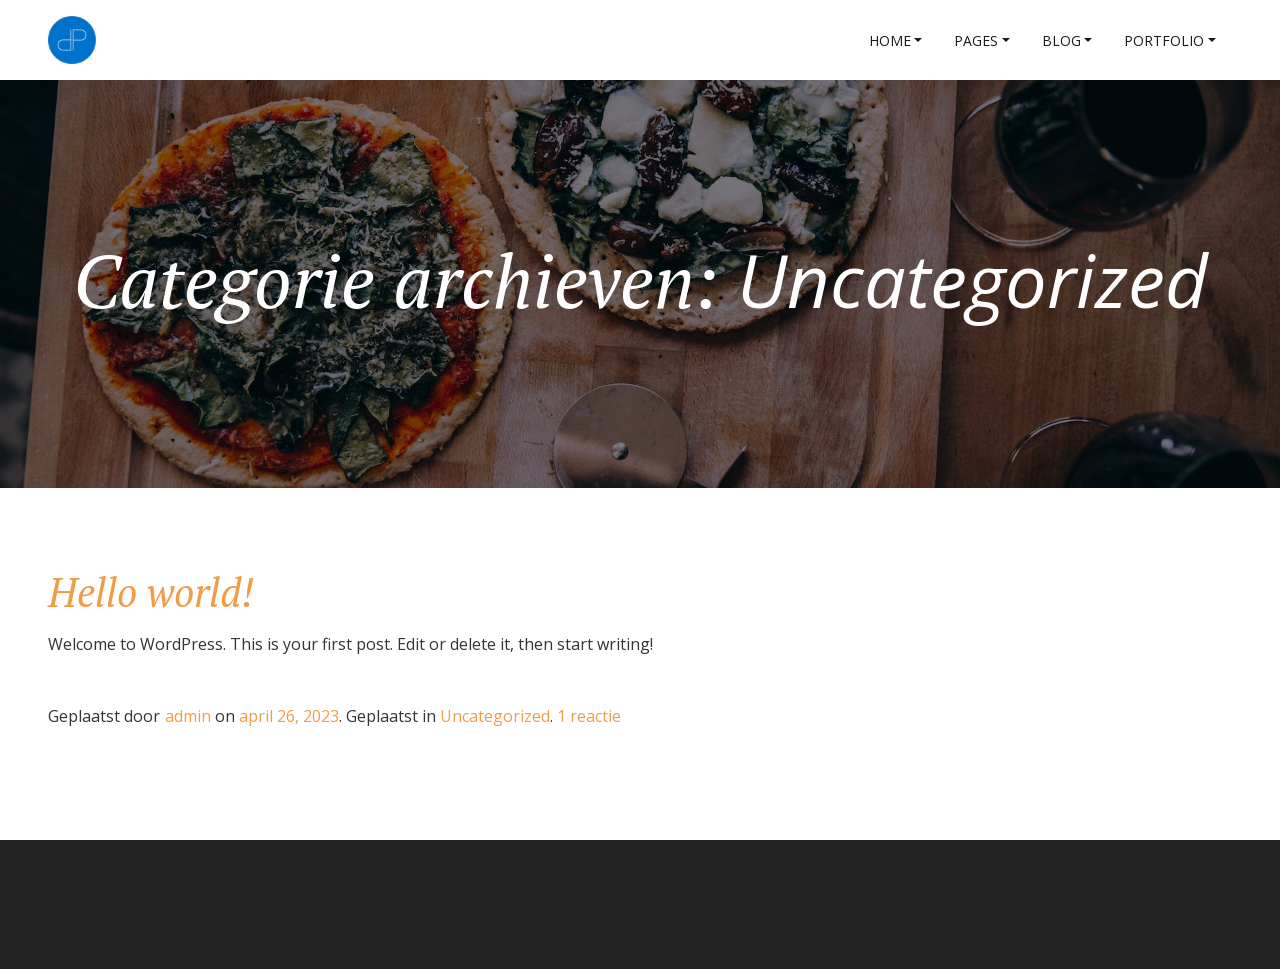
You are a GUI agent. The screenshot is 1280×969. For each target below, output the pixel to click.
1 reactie (589, 716)
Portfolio (1164, 40)
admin (188, 716)
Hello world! (151, 591)
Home (890, 40)
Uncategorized (495, 716)
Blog (1061, 40)
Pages (976, 40)
